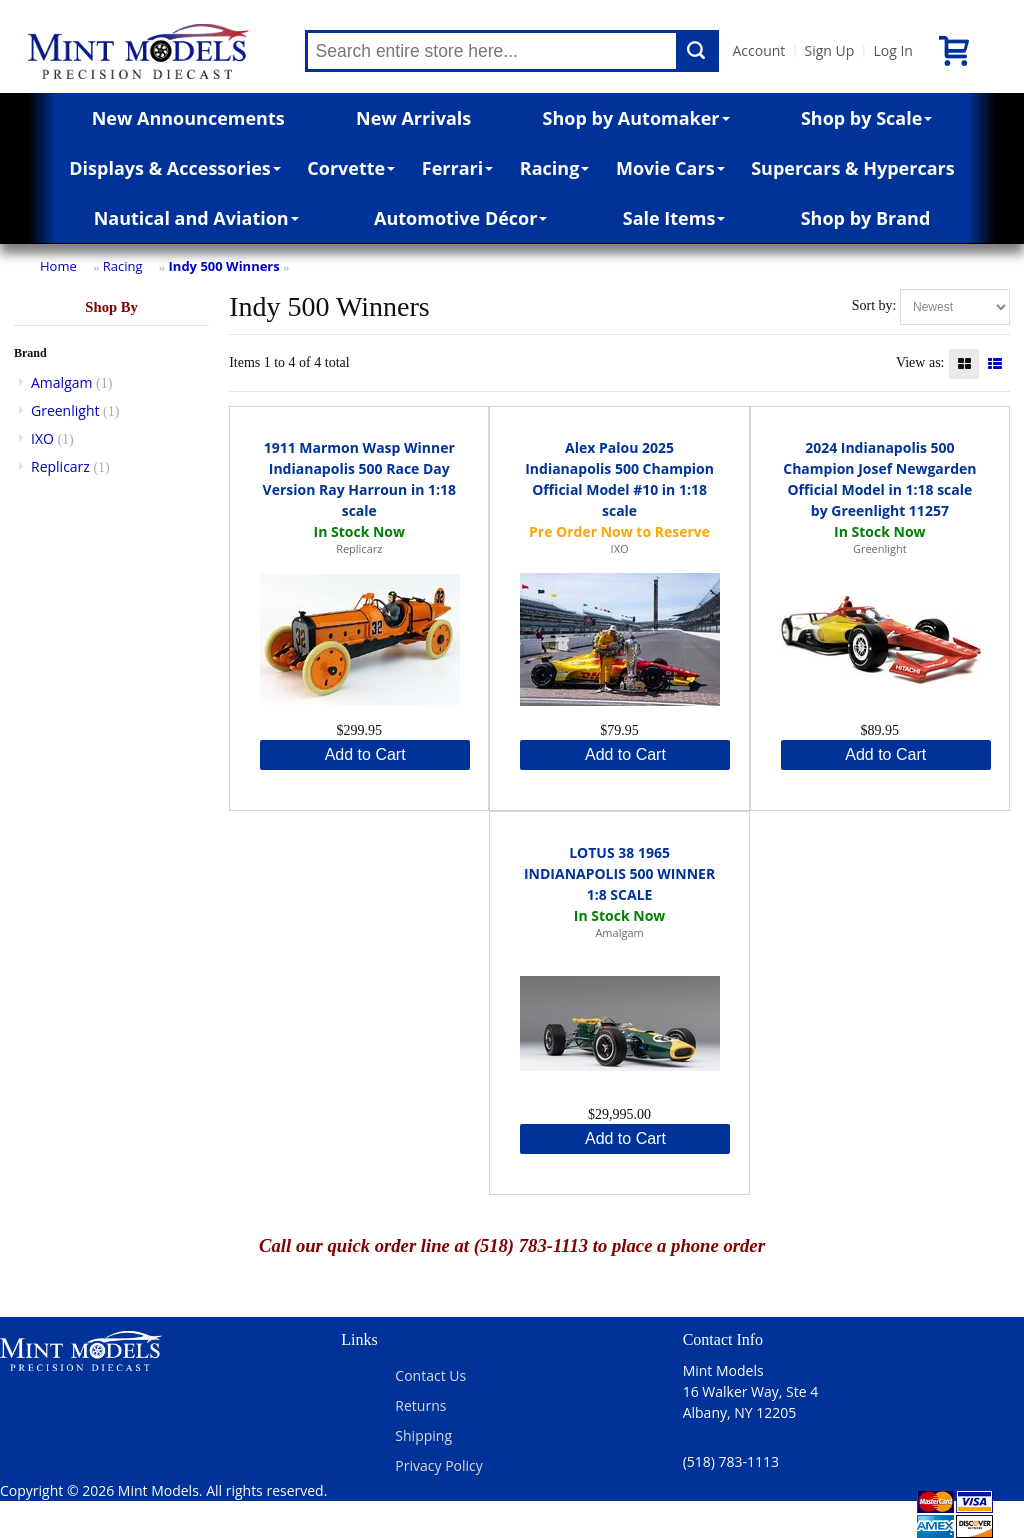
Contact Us (430, 1375)
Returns (420, 1405)
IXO (42, 438)
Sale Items (674, 218)
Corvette (351, 168)
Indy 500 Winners (224, 266)
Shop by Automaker (636, 118)
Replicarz (60, 466)
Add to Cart (365, 754)
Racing (555, 168)
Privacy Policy (438, 1465)
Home (58, 266)
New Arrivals (413, 118)
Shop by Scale (866, 118)
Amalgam (61, 382)
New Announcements (188, 118)
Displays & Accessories (174, 168)
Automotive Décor (460, 218)
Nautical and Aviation (196, 218)
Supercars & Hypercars (853, 168)
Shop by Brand (866, 218)
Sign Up (829, 50)
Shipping (423, 1435)
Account (759, 50)
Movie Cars (670, 168)
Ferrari (457, 168)
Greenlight (65, 410)
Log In (892, 50)
